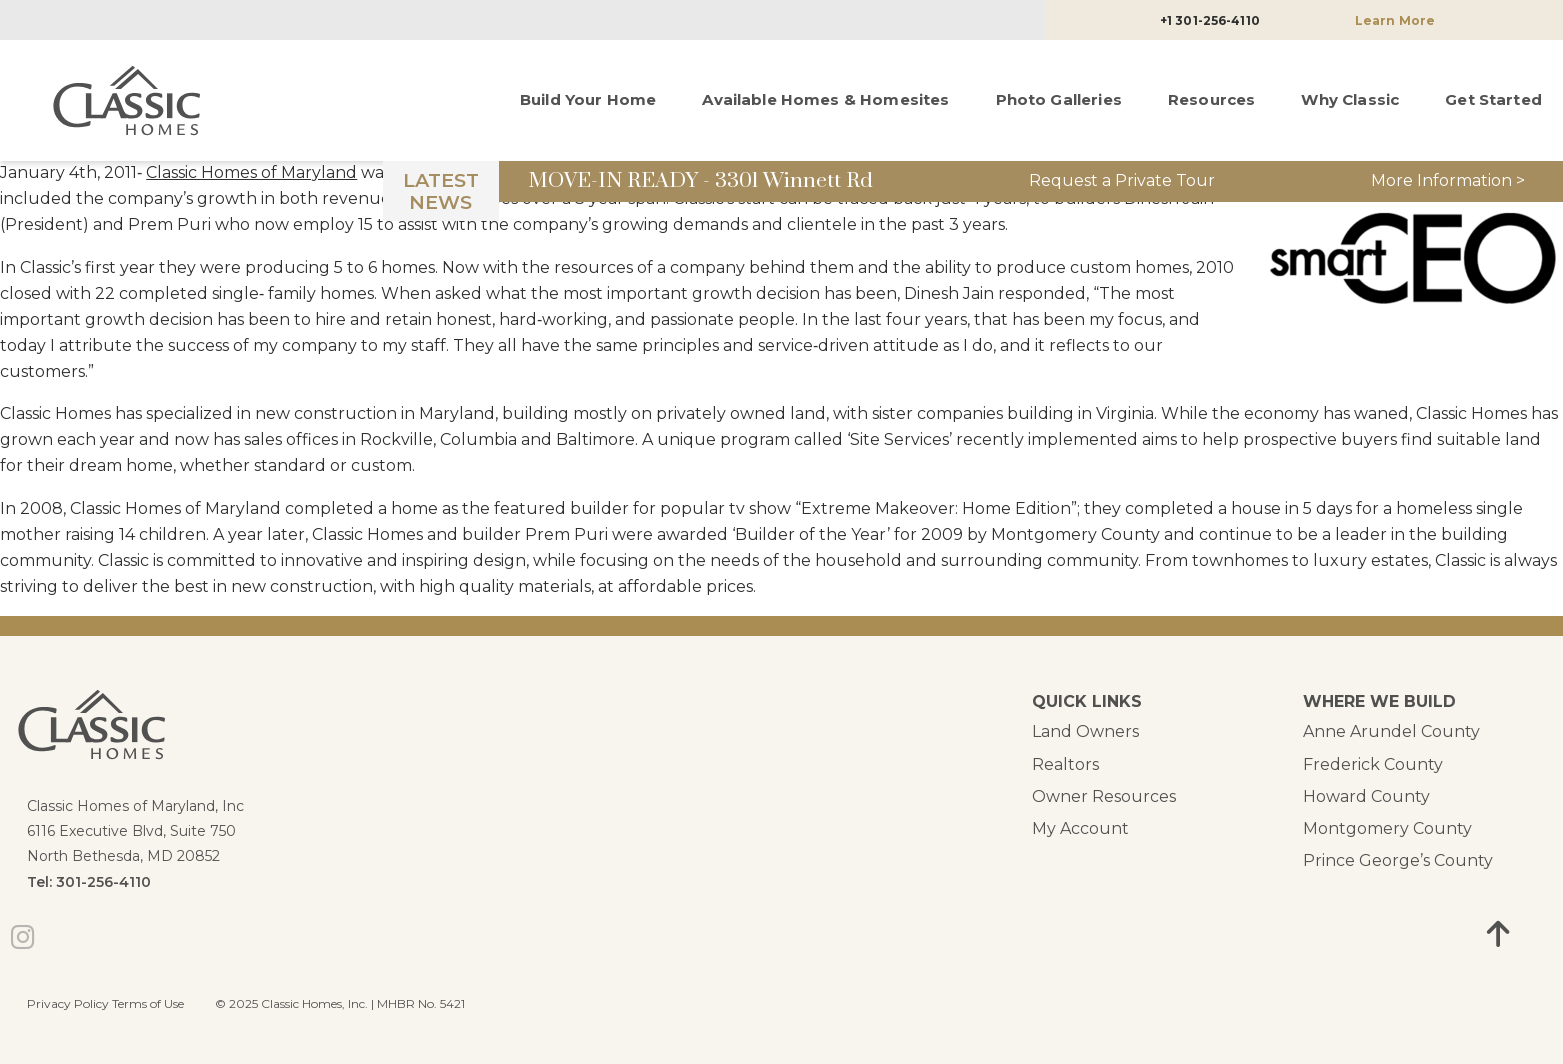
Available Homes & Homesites (825, 99)
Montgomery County (1387, 828)
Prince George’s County (1398, 860)
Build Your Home (588, 99)
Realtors (1065, 764)
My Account (1080, 828)
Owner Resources (1104, 796)
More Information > (1448, 180)
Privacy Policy (68, 1003)
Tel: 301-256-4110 (89, 882)
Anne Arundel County (1391, 731)
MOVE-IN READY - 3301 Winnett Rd (700, 181)
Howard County (1366, 796)
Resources (1211, 99)
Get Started (1493, 99)
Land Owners (1085, 731)
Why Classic (1350, 99)
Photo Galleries (1059, 99)
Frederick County (1373, 764)
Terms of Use (148, 1003)
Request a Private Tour (1122, 180)
